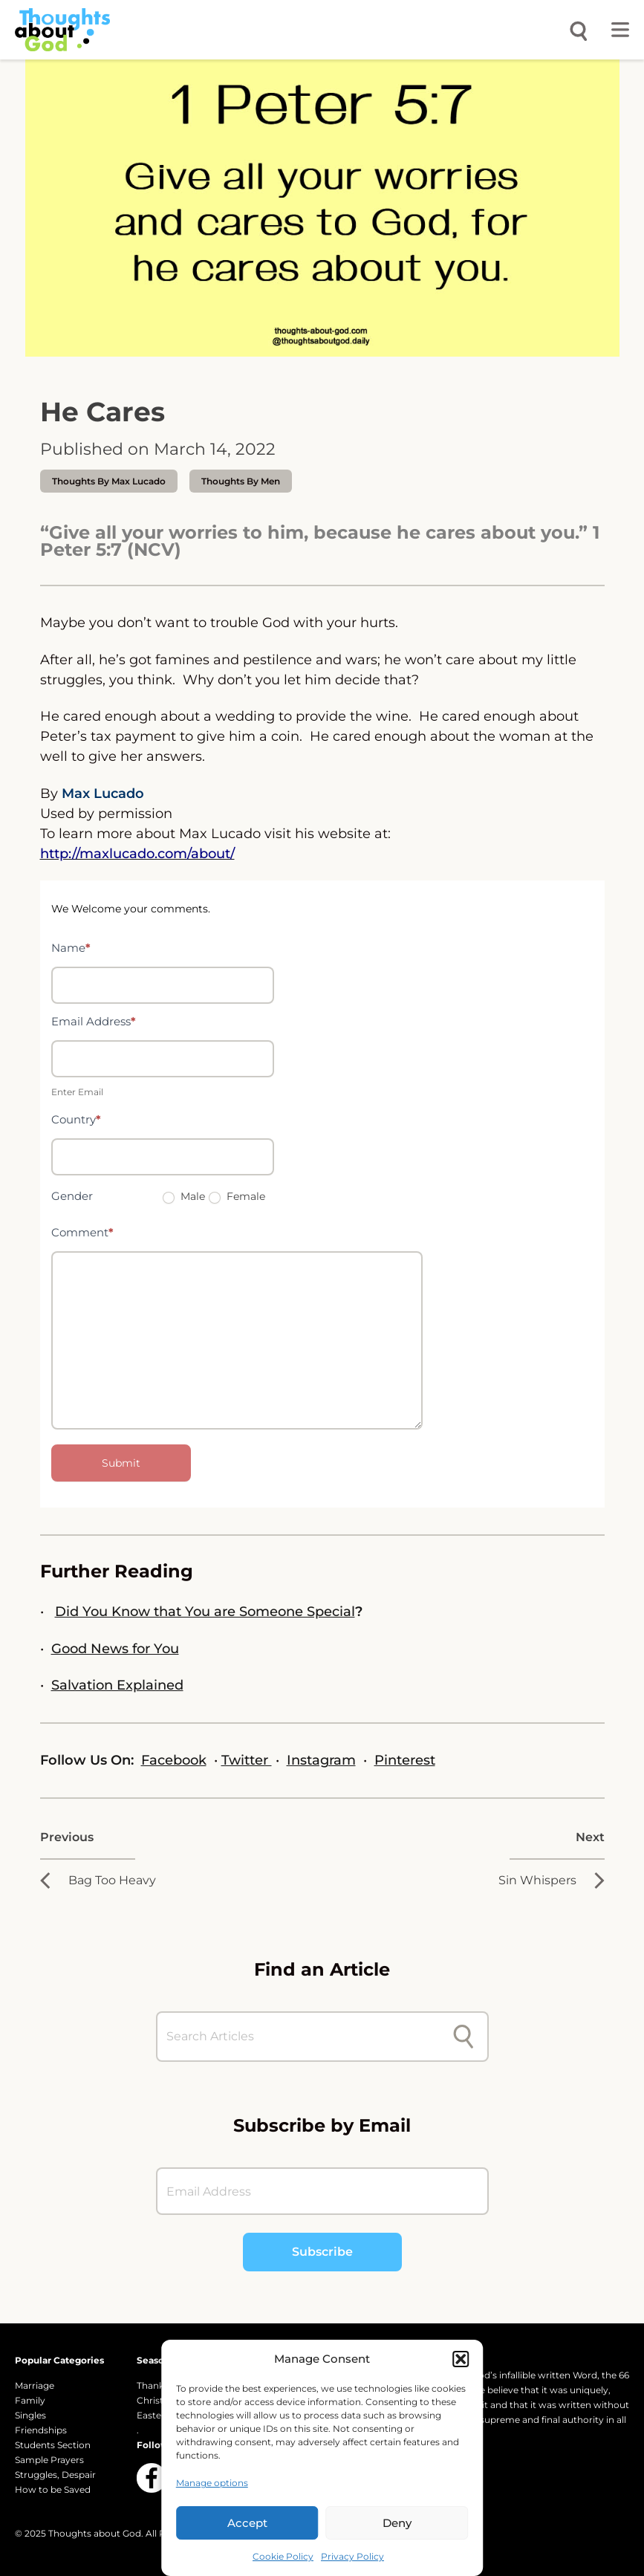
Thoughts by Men (240, 481)
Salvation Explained (117, 1685)
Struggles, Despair (55, 2474)
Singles (30, 2415)
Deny (397, 2523)
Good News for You (115, 1649)
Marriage (34, 2385)
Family (30, 2400)
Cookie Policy (283, 2556)
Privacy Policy (352, 2556)
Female (237, 1196)
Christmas (160, 2400)
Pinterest (404, 1760)
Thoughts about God (94, 2533)
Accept (247, 2523)
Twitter (246, 1760)
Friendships (41, 2430)
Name (71, 948)
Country (76, 1119)
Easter (151, 2415)
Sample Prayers (49, 2459)
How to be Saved (53, 2489)
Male (184, 1196)
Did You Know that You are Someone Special (205, 1611)
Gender (72, 1196)
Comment (82, 1232)
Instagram (321, 1760)
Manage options (212, 2482)
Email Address (93, 1021)
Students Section (53, 2444)
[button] (460, 2359)
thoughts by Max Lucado (109, 481)
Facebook (173, 1760)
